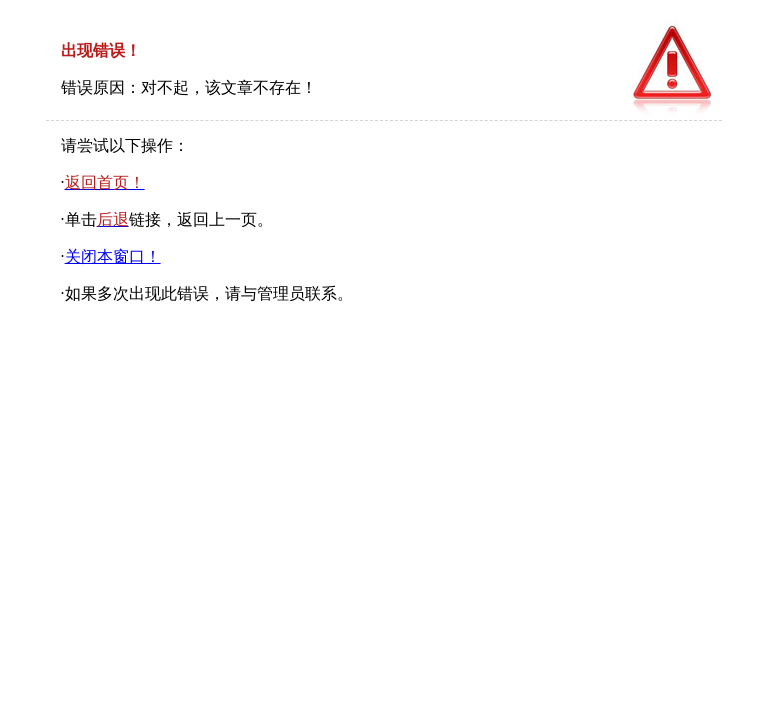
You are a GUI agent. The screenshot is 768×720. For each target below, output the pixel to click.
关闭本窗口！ (113, 256)
